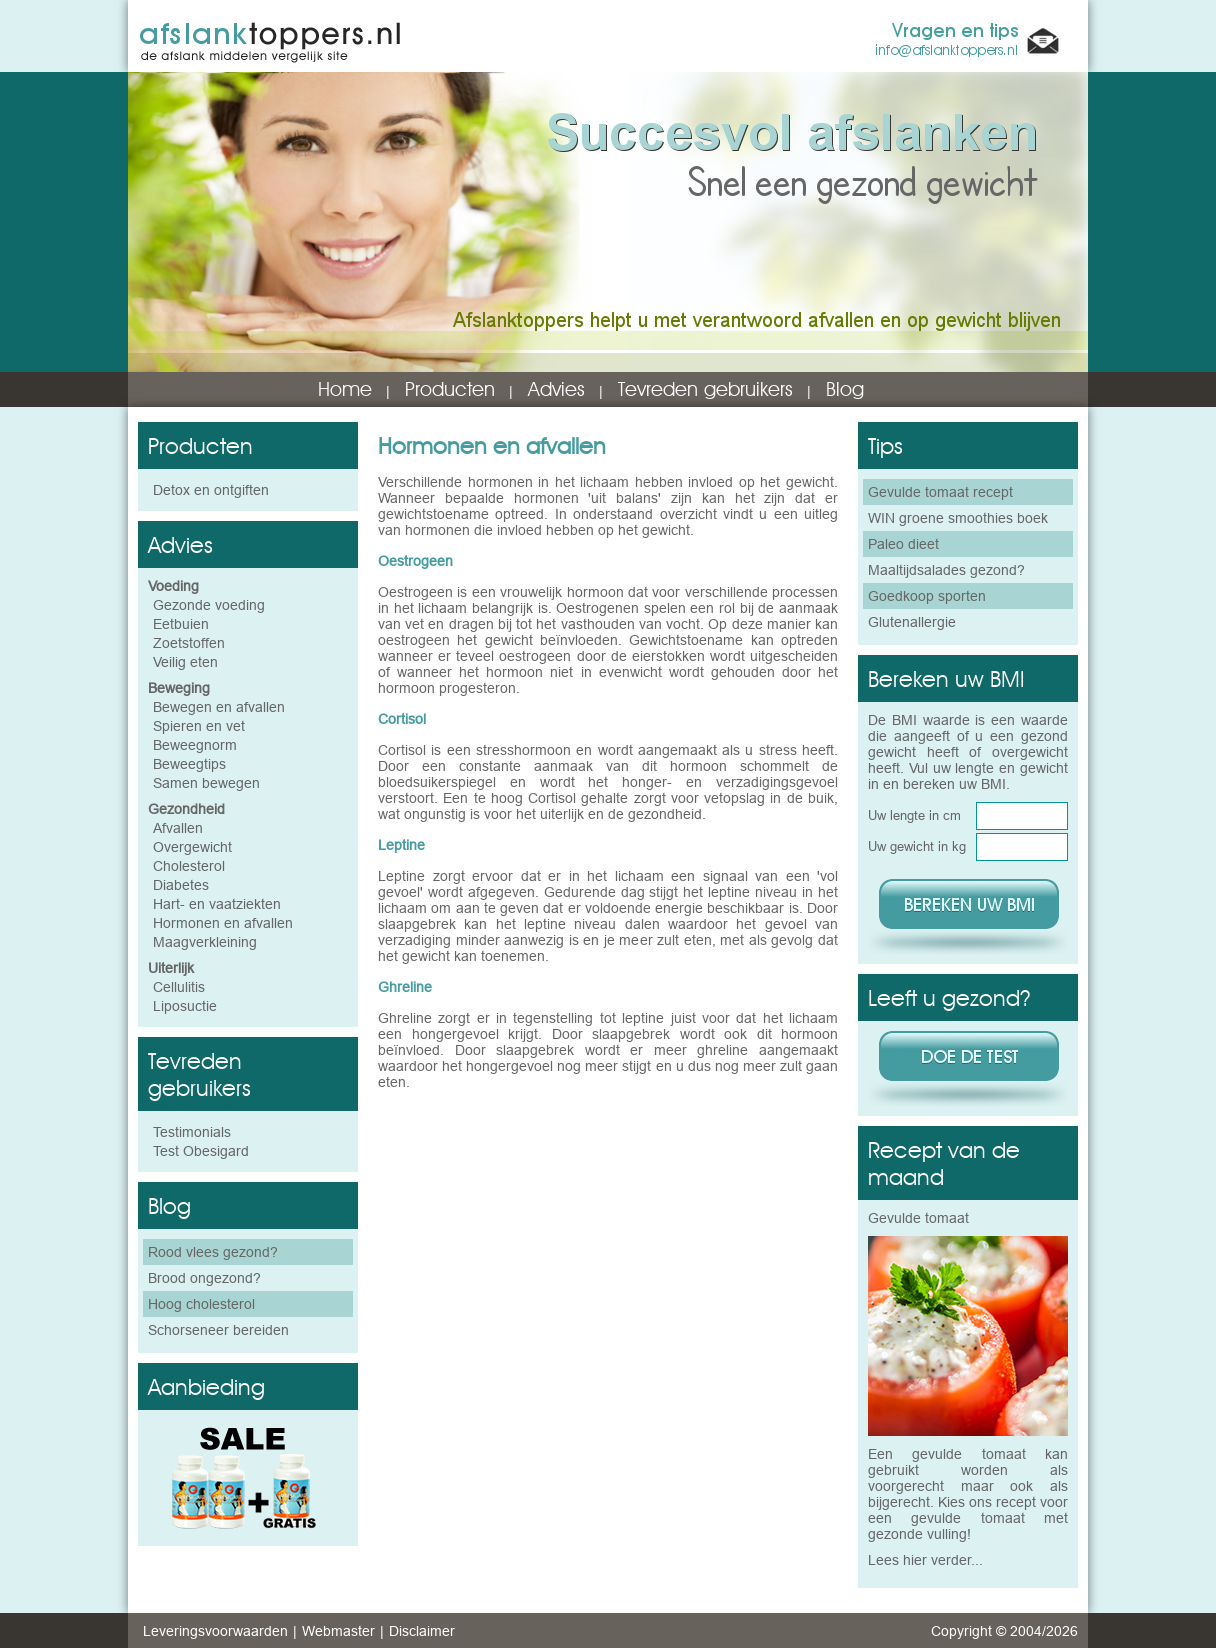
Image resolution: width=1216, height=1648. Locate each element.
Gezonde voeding (209, 605)
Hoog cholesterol (201, 1304)
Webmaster (338, 1631)
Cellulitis (179, 987)
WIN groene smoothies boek (958, 518)
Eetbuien (181, 624)
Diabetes (181, 885)
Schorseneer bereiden (218, 1330)
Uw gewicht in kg (917, 846)
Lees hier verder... (925, 1560)
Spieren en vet (199, 726)
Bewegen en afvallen (219, 707)
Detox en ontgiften (211, 490)
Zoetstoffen (189, 643)
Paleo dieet (903, 544)
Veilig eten (185, 662)
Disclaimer (422, 1631)
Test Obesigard (201, 1151)
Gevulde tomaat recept (940, 492)
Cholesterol (189, 866)
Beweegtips (189, 764)
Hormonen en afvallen (223, 923)
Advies (556, 389)
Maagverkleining (205, 942)
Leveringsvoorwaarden (215, 1631)
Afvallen (178, 828)
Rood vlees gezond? (213, 1252)
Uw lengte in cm (914, 815)
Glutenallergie (912, 622)
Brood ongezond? (204, 1278)
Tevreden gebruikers (705, 389)
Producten (450, 389)
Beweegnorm (195, 745)
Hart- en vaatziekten (217, 904)
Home (345, 389)
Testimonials (192, 1132)
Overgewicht (192, 847)
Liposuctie (185, 1006)
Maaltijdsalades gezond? (946, 570)
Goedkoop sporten (927, 596)
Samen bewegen (206, 783)
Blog (845, 389)
